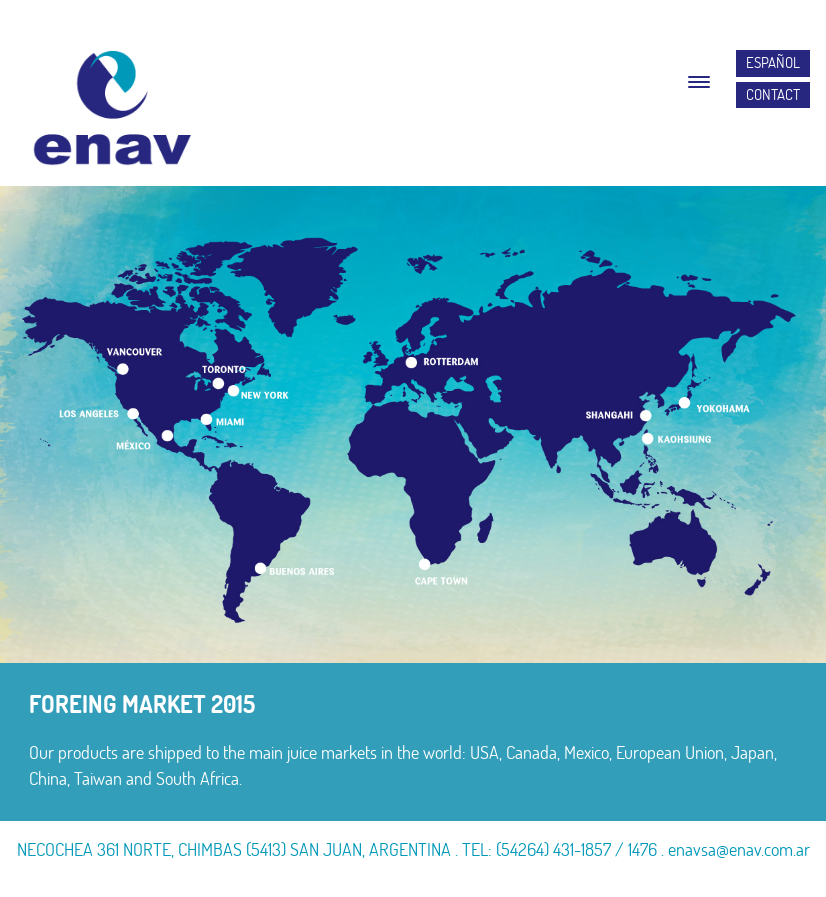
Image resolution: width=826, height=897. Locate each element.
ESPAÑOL (773, 62)
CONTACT (773, 94)
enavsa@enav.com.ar (739, 849)
